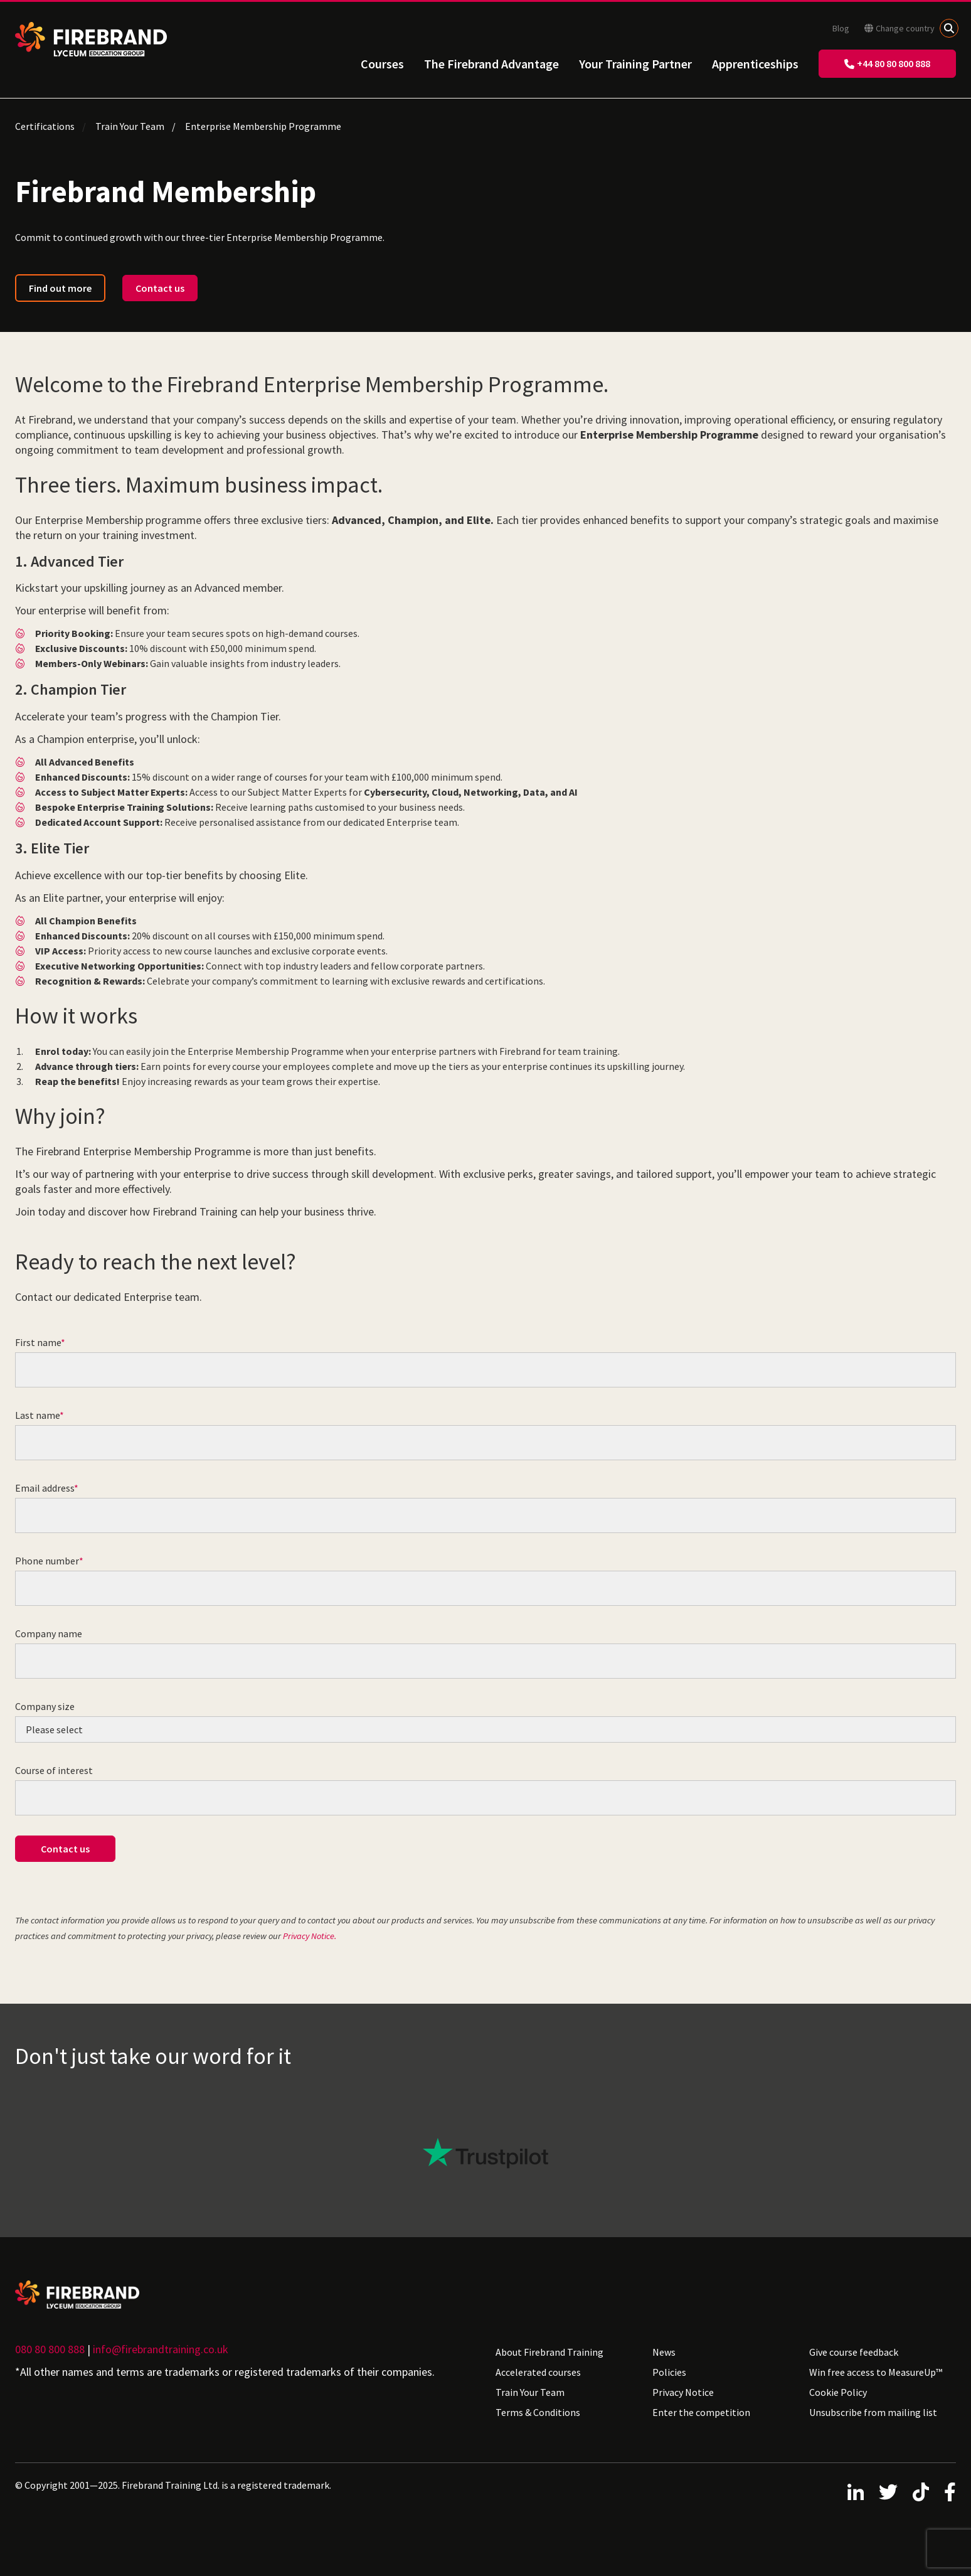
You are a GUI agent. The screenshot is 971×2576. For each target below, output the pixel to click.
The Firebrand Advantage (491, 64)
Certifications (45, 126)
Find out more (60, 288)
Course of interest (54, 1770)
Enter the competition (701, 2412)
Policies (669, 2372)
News (664, 2352)
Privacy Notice (683, 2392)
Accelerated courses (538, 2372)
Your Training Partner (635, 64)
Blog (840, 28)
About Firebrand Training (549, 2352)
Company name (48, 1633)
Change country (899, 28)
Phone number (47, 1560)
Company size (45, 1706)
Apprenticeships (755, 64)
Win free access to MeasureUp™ (875, 2372)
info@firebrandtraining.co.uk (160, 2349)
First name (38, 1342)
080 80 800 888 (50, 2349)
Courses (382, 64)
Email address (44, 1488)
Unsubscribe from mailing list (873, 2412)
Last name (37, 1415)
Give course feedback (853, 2352)
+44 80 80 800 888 (887, 63)
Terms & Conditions (538, 2412)
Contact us (159, 288)
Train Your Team (129, 126)
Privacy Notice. (309, 1936)
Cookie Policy (838, 2392)
